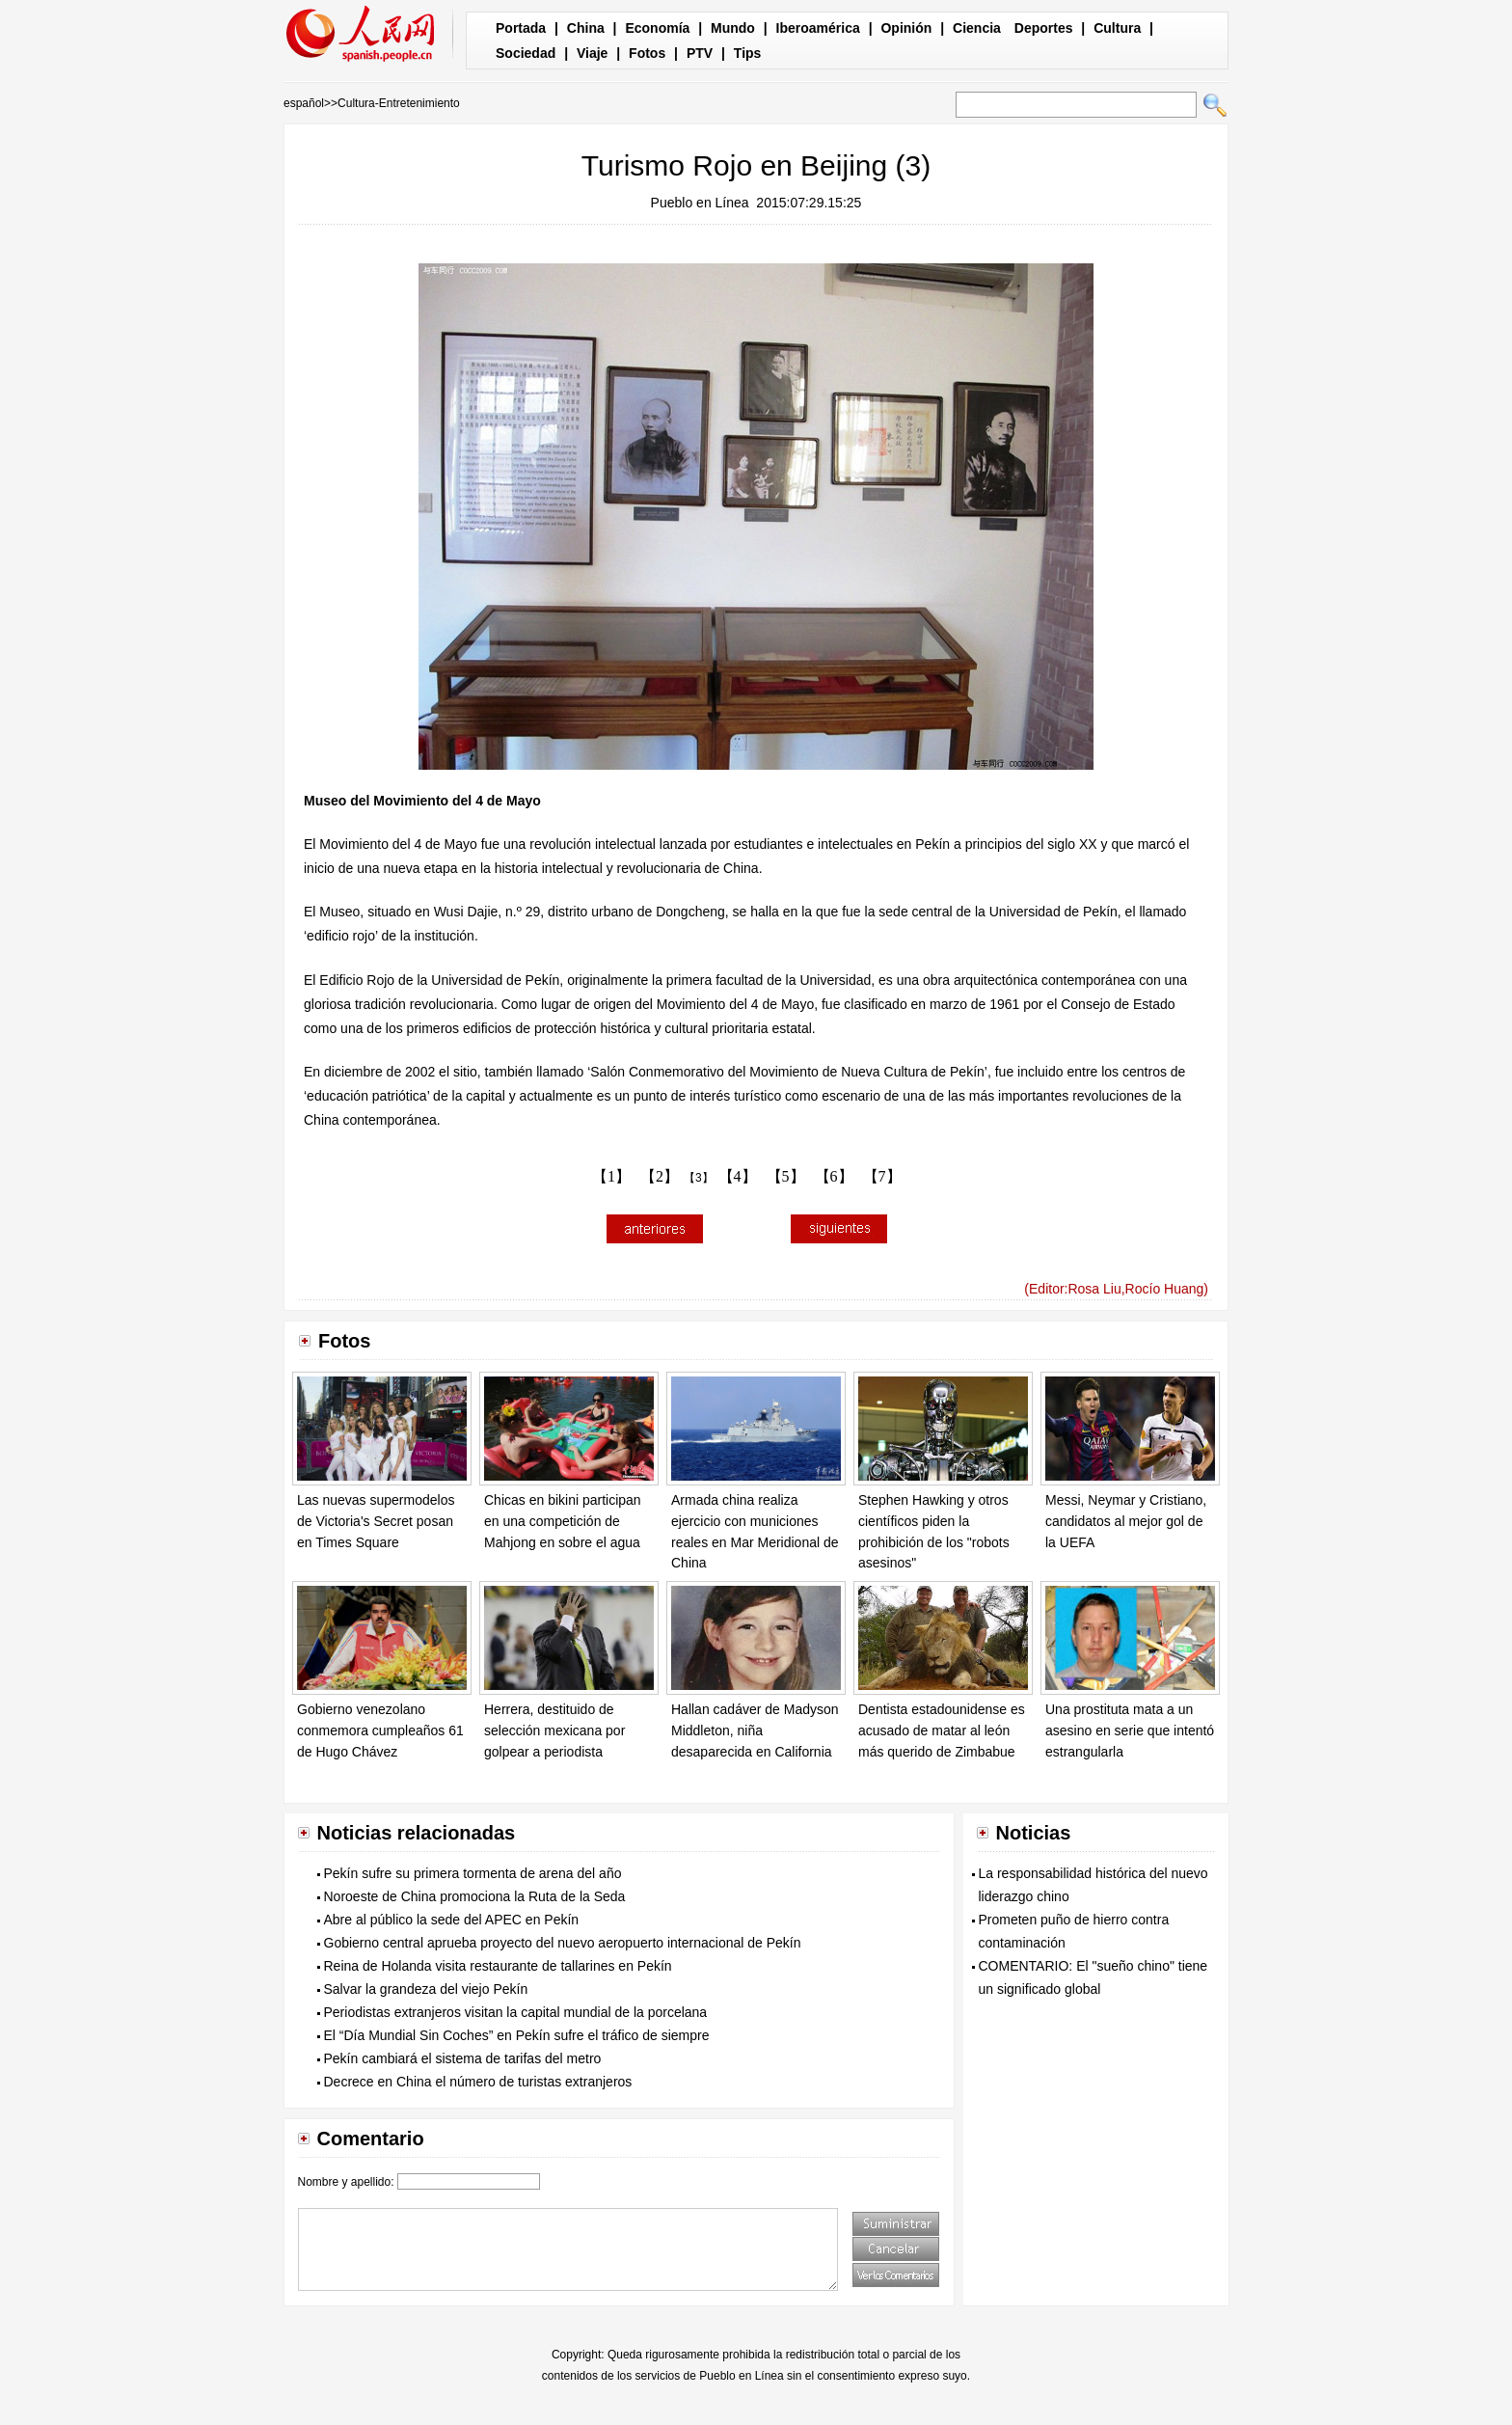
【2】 (659, 1176)
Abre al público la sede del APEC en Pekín (452, 1919)
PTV (700, 53)
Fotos (647, 53)
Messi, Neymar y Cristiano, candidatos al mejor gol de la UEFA (1125, 1520)
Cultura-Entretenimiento (399, 103)
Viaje (592, 53)
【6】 (834, 1176)
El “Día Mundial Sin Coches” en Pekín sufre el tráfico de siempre (517, 2035)
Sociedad (525, 53)
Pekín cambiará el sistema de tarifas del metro (463, 2058)
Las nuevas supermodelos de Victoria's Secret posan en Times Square (375, 1520)
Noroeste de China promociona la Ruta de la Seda (475, 1896)
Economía (657, 28)
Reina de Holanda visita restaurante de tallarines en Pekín (498, 1966)
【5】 (786, 1176)
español (304, 103)
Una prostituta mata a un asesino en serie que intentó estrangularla (1129, 1730)
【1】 (611, 1176)
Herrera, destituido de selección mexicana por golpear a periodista (554, 1730)
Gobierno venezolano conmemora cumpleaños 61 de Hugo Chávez (380, 1730)
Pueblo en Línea (700, 202)
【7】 (882, 1176)
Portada (521, 28)
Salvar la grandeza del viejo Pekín (426, 1989)
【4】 (737, 1176)
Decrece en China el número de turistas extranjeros (478, 2081)
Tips (748, 53)
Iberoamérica (818, 28)
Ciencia (977, 28)
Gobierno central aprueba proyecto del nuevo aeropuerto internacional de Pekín (562, 1942)
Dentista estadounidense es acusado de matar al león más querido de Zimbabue (941, 1730)
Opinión (906, 28)
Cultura (1117, 28)
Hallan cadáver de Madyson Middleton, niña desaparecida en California (755, 1730)
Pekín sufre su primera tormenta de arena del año (473, 1873)
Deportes (1043, 28)
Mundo (733, 28)
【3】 (699, 1178)
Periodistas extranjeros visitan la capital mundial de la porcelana (516, 2012)
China (586, 28)
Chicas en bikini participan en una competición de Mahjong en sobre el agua (562, 1520)
